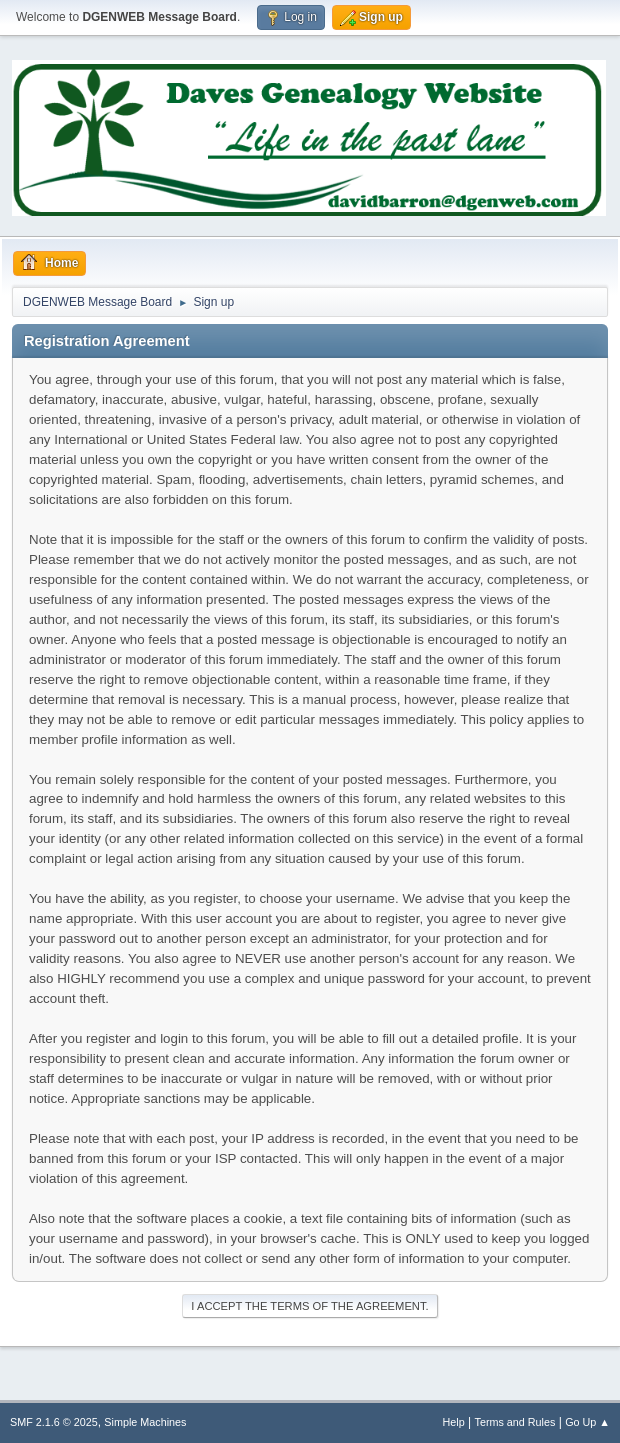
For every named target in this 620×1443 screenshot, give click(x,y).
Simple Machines (145, 1422)
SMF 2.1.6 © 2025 (54, 1422)
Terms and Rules (515, 1422)
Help (454, 1422)
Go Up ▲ (587, 1422)
